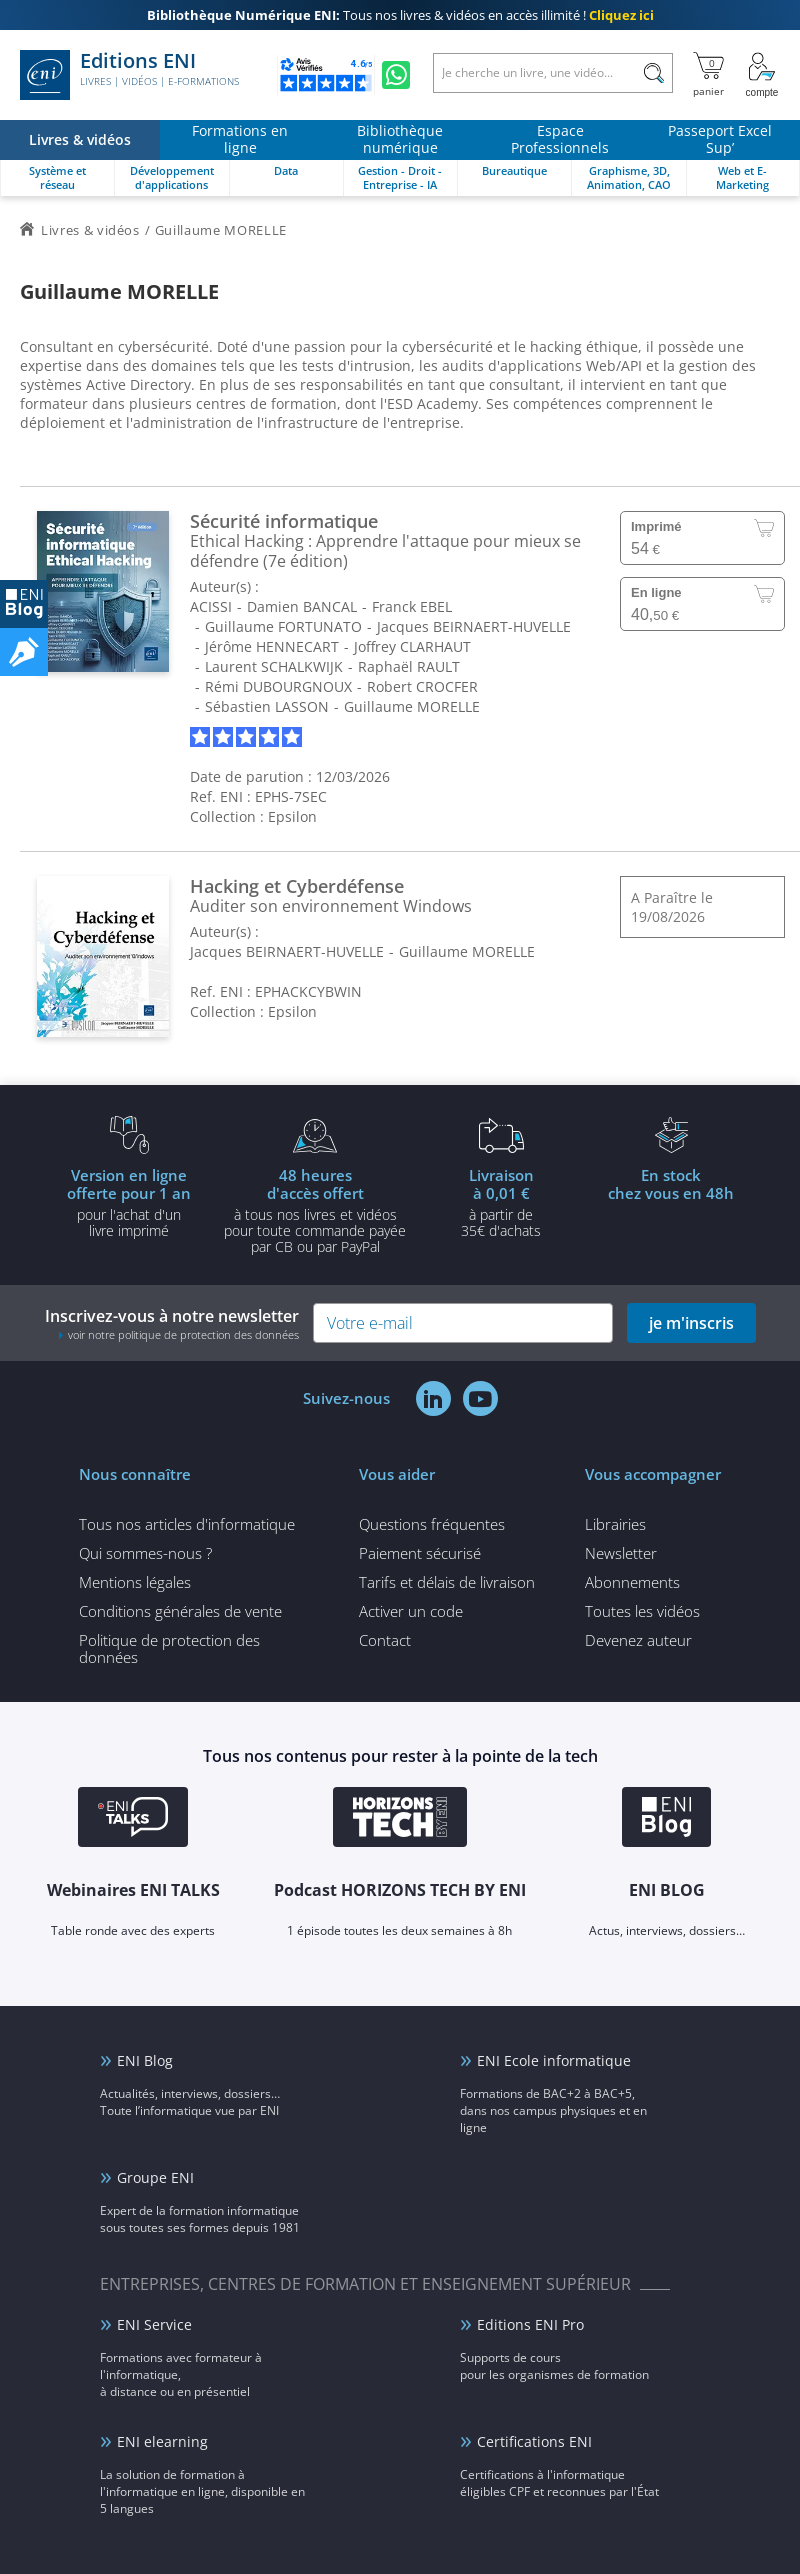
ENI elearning (162, 2441)
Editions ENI (129, 75)
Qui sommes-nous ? (145, 1553)
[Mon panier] (708, 75)
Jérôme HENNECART (272, 646)
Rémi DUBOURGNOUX (278, 686)
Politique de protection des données (169, 1648)
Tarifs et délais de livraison (447, 1582)
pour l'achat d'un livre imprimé (129, 1202)
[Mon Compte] (762, 75)
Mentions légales (135, 1582)
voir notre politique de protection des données (183, 1334)
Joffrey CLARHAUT (412, 646)
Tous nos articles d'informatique (187, 1524)
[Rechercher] (653, 73)
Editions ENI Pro (530, 2324)
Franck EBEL (412, 606)
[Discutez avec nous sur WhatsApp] (396, 75)
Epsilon (292, 816)
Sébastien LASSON (267, 706)
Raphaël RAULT (409, 666)
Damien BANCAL (302, 606)
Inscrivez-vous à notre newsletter (172, 1323)
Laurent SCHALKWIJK (274, 666)
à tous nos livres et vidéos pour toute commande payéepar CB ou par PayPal (315, 1210)
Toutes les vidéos (642, 1611)
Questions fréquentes (432, 1524)
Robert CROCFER (422, 686)
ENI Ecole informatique (554, 2060)
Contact (385, 1640)
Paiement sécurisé (420, 1553)
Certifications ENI (534, 2441)
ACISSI (211, 606)
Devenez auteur (638, 1640)
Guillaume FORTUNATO (283, 626)
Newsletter (621, 1553)
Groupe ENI (155, 2177)
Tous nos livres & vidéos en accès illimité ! (400, 15)
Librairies (615, 1524)
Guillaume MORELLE (412, 706)
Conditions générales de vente (180, 1611)
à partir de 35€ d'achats (501, 1202)
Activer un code (411, 1611)
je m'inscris (691, 1323)
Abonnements (632, 1582)
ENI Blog (145, 2060)
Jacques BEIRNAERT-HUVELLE (474, 626)
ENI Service (154, 2324)
